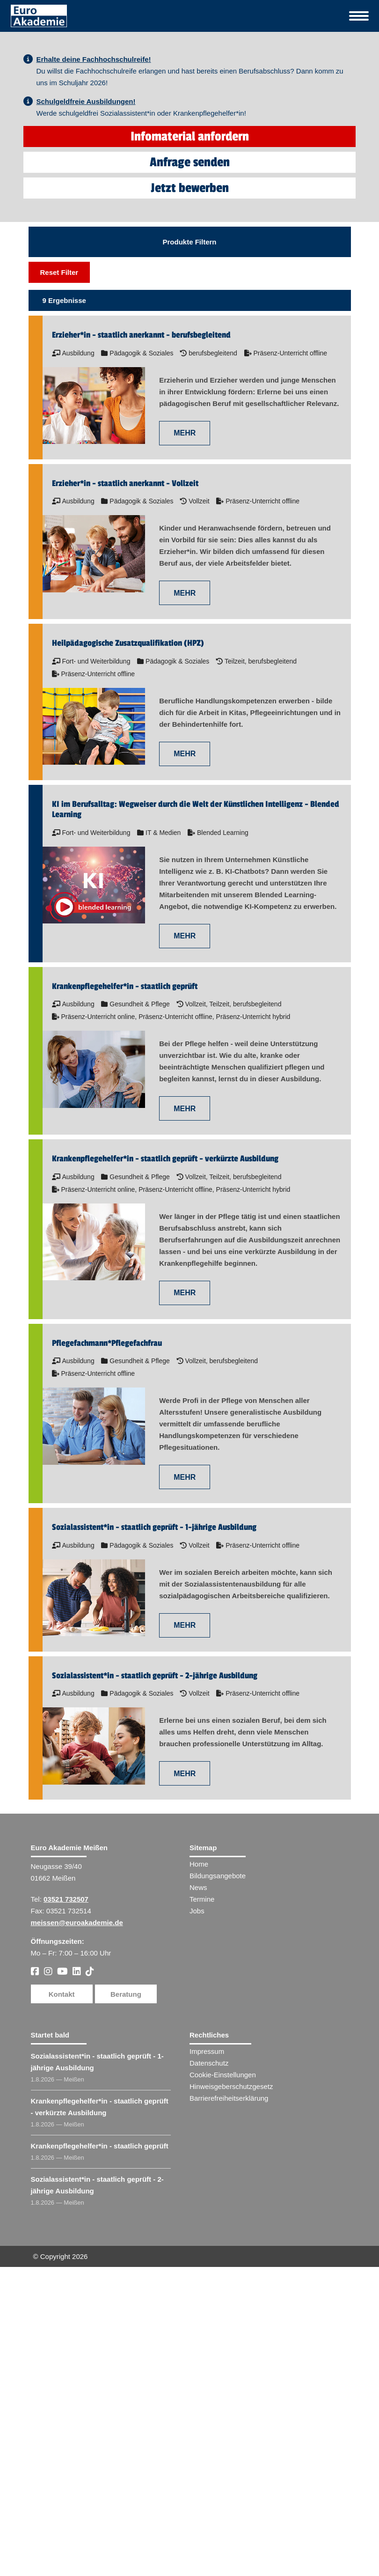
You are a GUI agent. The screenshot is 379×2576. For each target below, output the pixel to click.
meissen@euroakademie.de (77, 2207)
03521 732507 (66, 2184)
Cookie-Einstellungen (223, 2359)
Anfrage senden (190, 447)
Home (199, 2149)
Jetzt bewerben (190, 472)
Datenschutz (209, 2348)
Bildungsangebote (218, 2160)
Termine (202, 2184)
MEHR (185, 718)
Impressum (207, 2336)
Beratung (125, 2278)
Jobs (197, 2196)
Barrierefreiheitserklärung (229, 2383)
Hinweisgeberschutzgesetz (231, 2371)
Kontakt (62, 2278)
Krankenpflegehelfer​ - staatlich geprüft (99, 2431)
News (198, 2172)
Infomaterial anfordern (190, 421)
